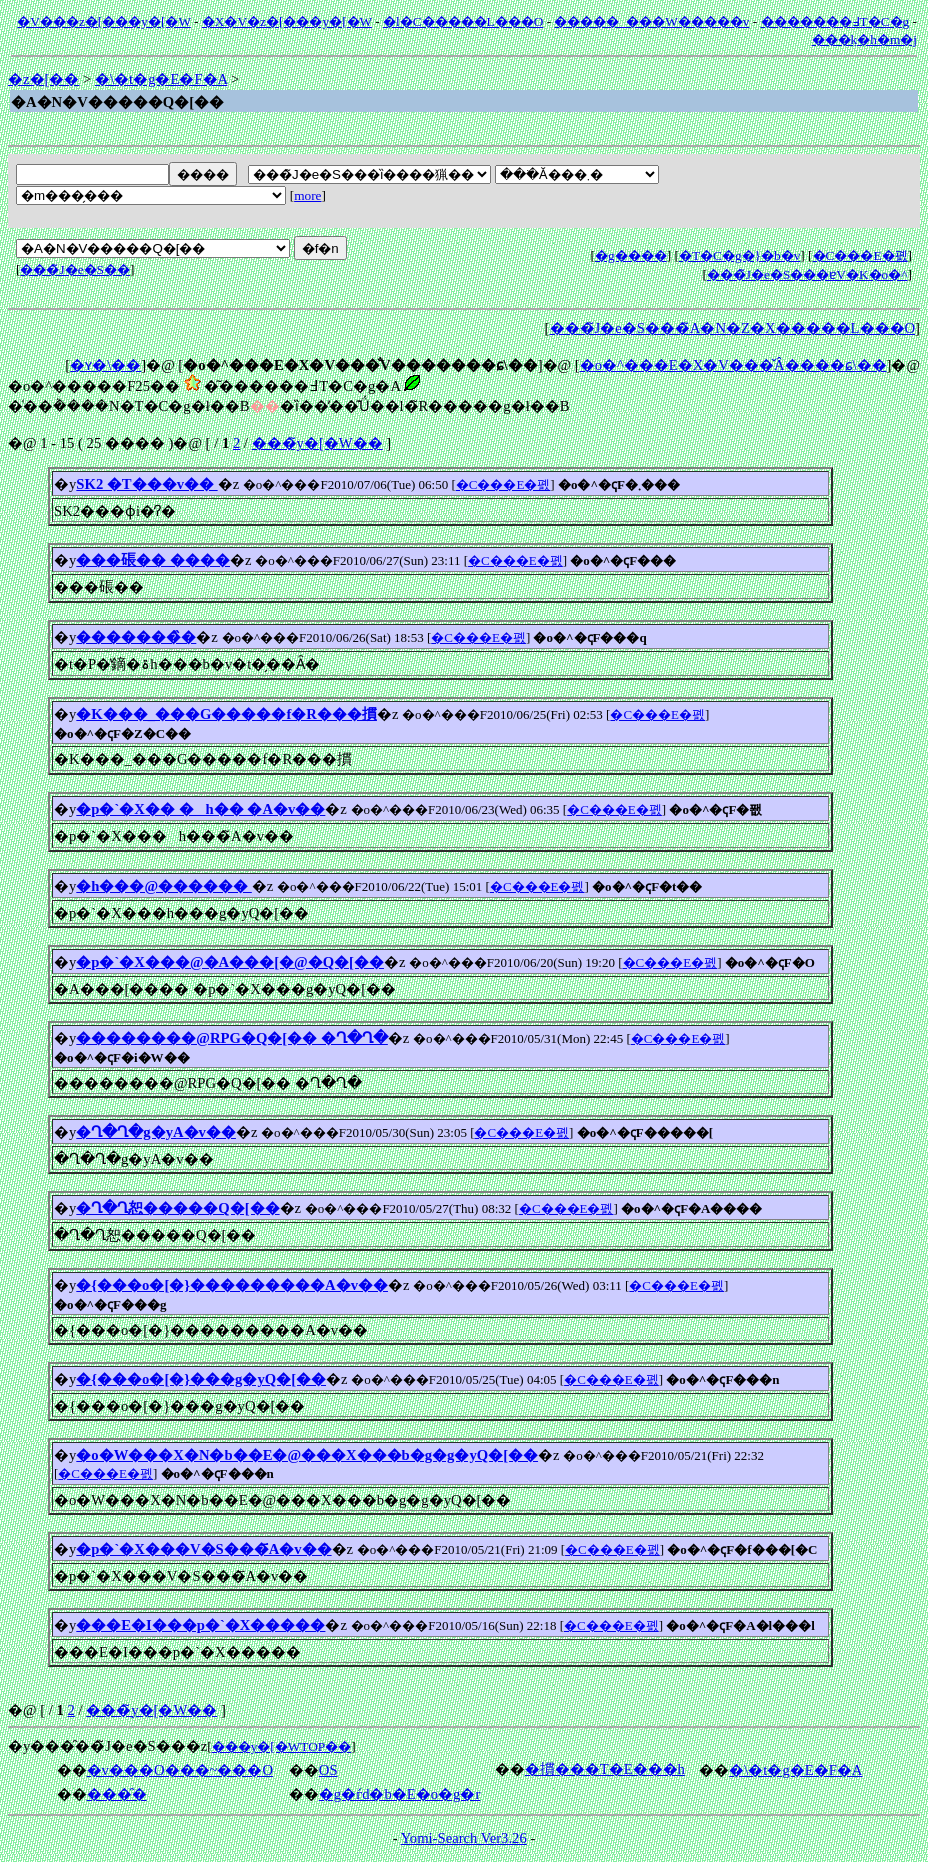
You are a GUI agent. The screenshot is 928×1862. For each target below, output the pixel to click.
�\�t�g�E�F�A (161, 79)
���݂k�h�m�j (864, 39)
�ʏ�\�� (105, 365)
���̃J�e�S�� (75, 269)
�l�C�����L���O (463, 21)
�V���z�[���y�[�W (103, 21)
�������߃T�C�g (835, 21)
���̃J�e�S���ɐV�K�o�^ (807, 274)
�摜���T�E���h (605, 1769)
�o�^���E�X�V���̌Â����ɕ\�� (733, 365)
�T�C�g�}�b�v (739, 255)
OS (328, 1770)
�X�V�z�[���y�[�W (287, 21)
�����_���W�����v (651, 21)
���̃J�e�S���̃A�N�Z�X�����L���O (733, 328)
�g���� (631, 255)
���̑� (117, 1794)
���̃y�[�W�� (317, 443)
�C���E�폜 (860, 255)
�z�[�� (43, 79)
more (307, 195)
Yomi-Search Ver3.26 (464, 1838)
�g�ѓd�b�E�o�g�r (400, 1794)
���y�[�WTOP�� (282, 1746)
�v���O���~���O (180, 1770)
